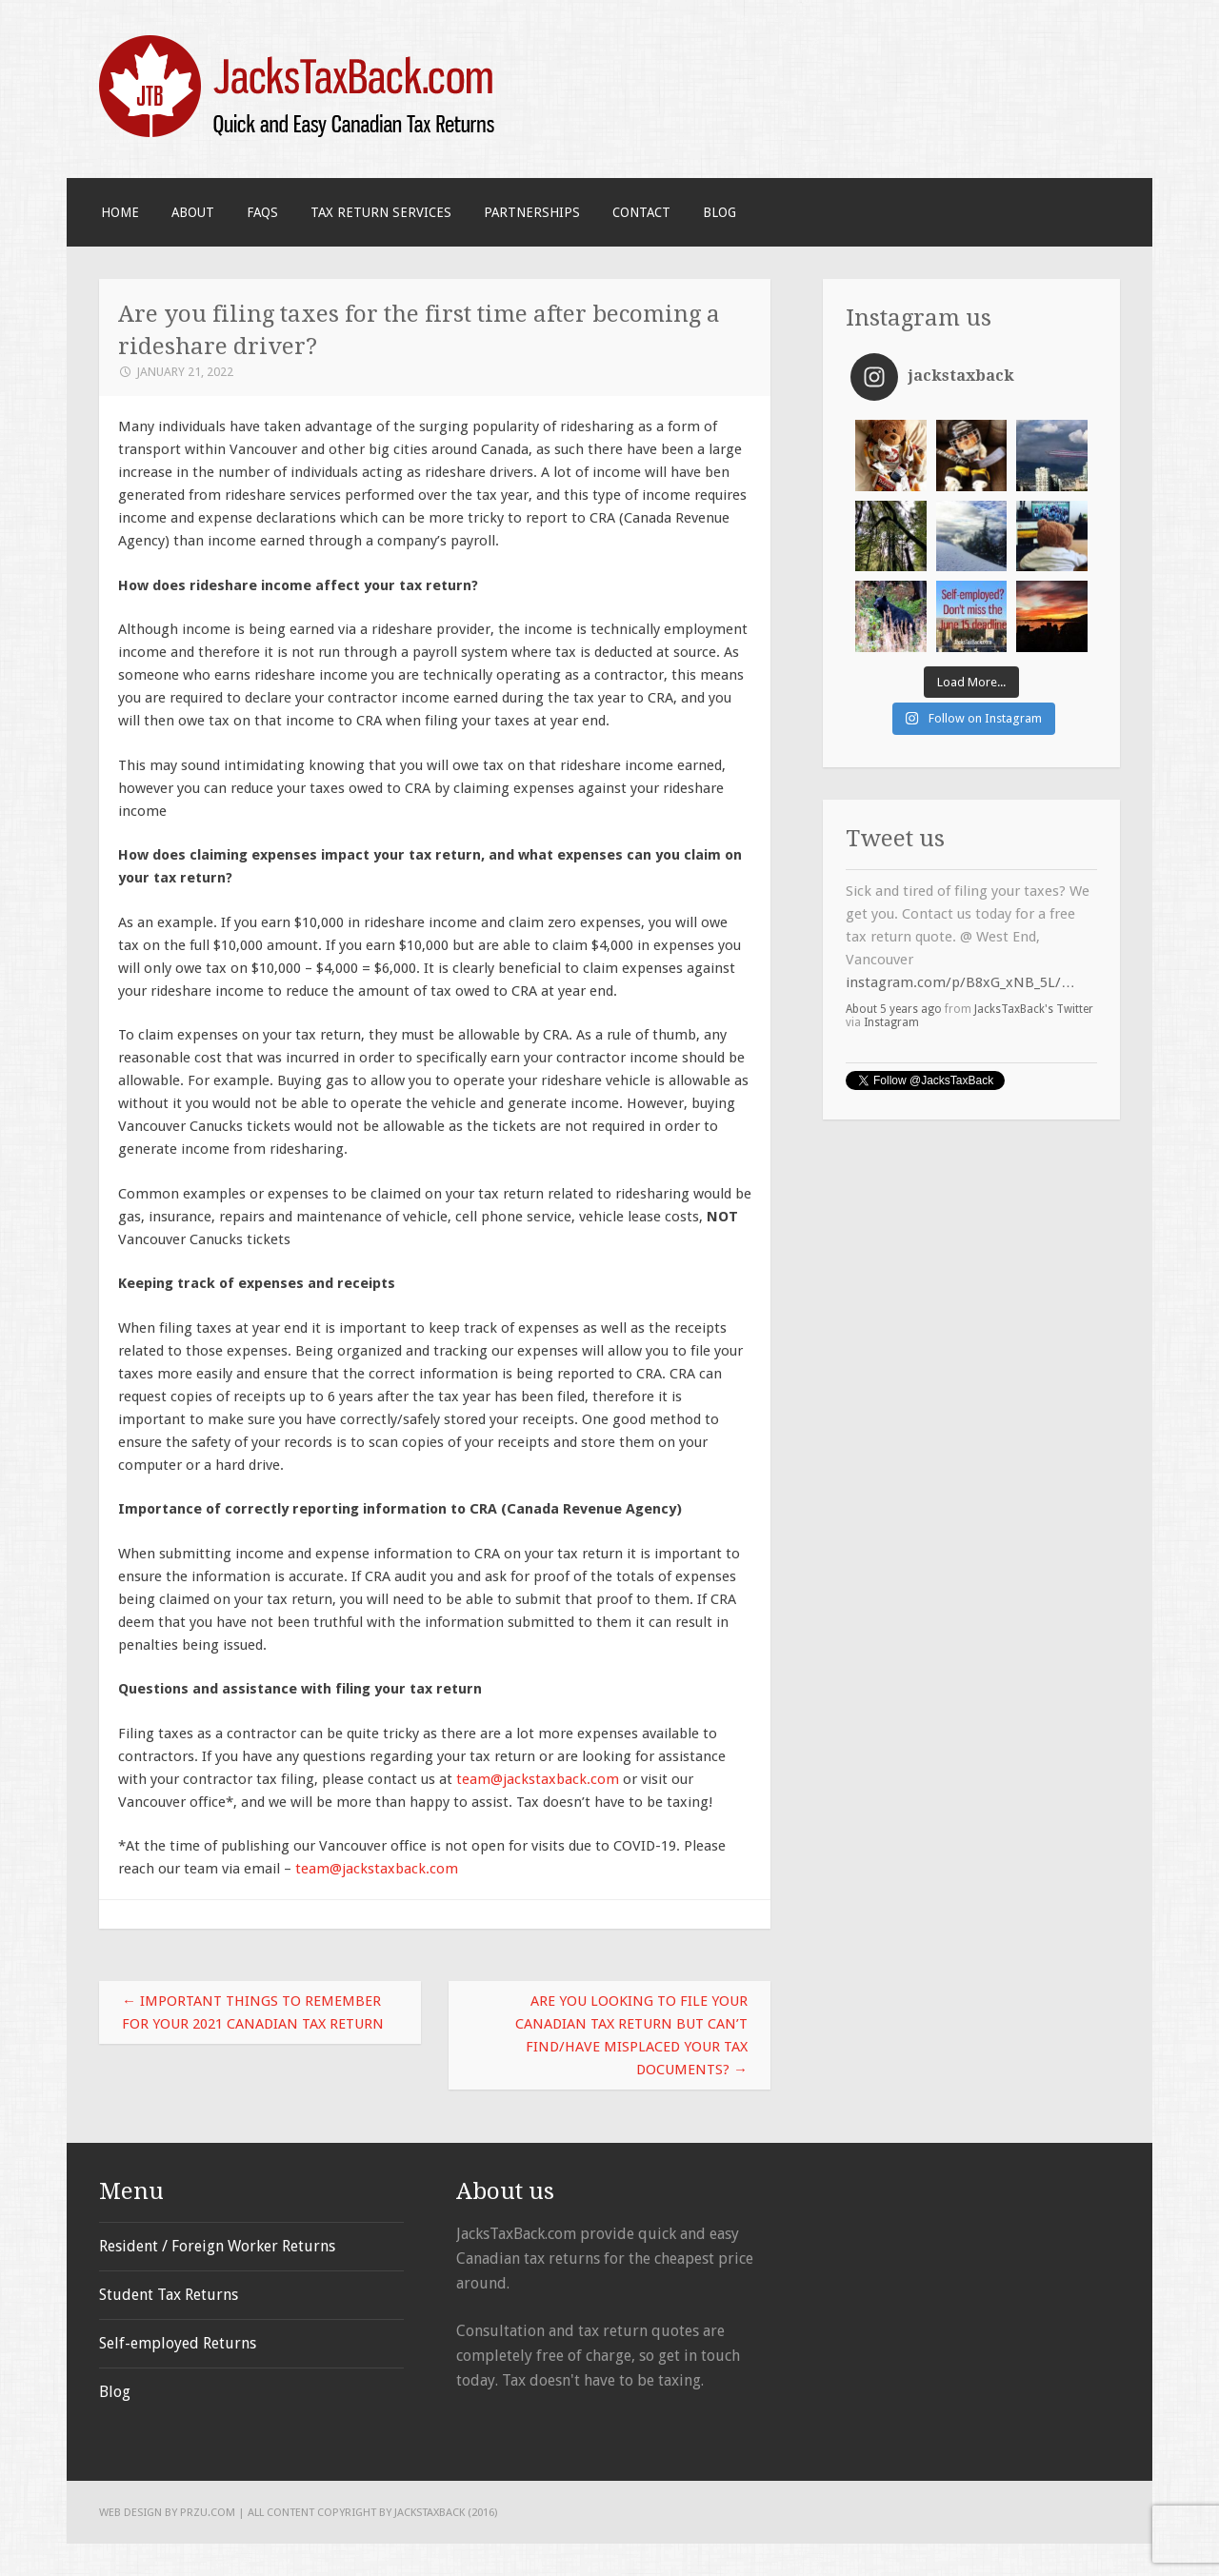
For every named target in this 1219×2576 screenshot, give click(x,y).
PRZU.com (207, 2512)
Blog (719, 212)
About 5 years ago (894, 1009)
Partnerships (532, 212)
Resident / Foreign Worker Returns (217, 2246)
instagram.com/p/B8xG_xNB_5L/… (960, 982)
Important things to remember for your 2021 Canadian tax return (253, 2012)
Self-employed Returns (177, 2343)
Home (120, 212)
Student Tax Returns (168, 2295)
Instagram (891, 1022)
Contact (641, 212)
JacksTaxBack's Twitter (1033, 1009)
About (192, 212)
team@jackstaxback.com (537, 1779)
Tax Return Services (380, 212)
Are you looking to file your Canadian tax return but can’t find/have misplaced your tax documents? (631, 2035)
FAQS (262, 212)
